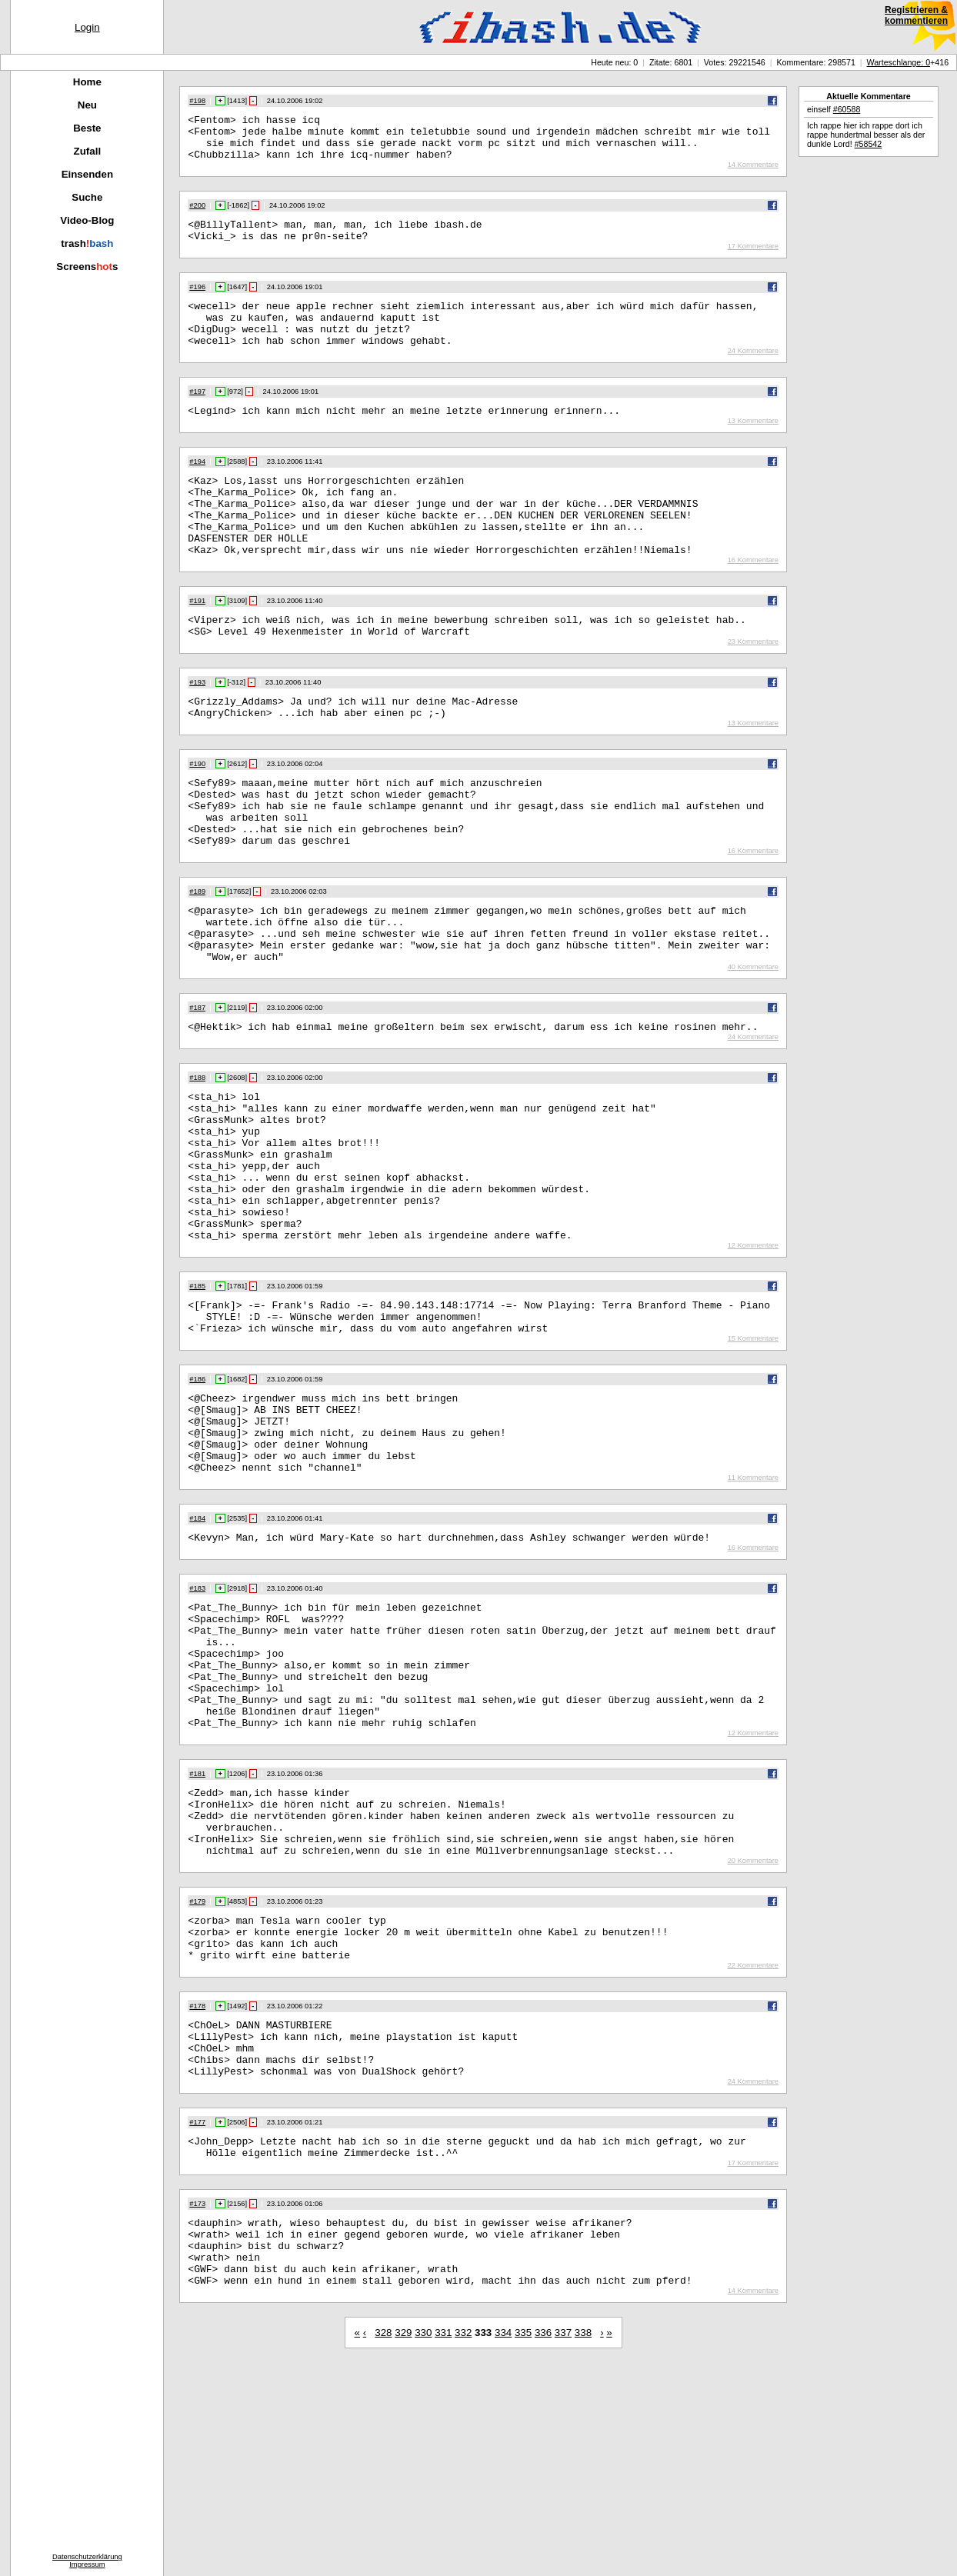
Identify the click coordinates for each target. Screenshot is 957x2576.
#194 (197, 487)
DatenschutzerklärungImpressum (87, 2560)
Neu (87, 105)
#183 (197, 1722)
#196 (197, 301)
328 (383, 2545)
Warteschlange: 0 (899, 62)
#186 (197, 1494)
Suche (87, 197)
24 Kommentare (753, 374)
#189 (197, 956)
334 (503, 2545)
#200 (197, 214)
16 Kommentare (753, 601)
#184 (197, 1650)
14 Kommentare (753, 174)
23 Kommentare (753, 687)
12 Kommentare (753, 1354)
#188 (197, 1156)
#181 (197, 1933)
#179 (197, 2074)
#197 (197, 414)
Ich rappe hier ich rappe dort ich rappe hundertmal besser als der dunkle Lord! (866, 134)
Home (87, 82)
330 (423, 2545)
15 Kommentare (753, 1454)
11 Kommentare (753, 1609)
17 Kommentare (753, 260)
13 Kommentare (753, 446)
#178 (197, 2188)
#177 (197, 2316)
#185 (197, 1394)
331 (443, 2545)
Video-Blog (87, 220)
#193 (197, 728)
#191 (197, 642)
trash (87, 243)
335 (523, 2545)
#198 (197, 101)
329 (403, 2545)
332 (463, 2545)
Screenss (87, 266)
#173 (197, 2402)
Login (87, 27)
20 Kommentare (753, 2034)
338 (583, 2545)
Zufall (88, 151)
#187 (197, 1084)
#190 (197, 814)
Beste (87, 128)
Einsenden (87, 174)
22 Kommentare (753, 2147)
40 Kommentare (753, 1043)
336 (543, 2545)
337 (563, 2545)
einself (833, 109)
